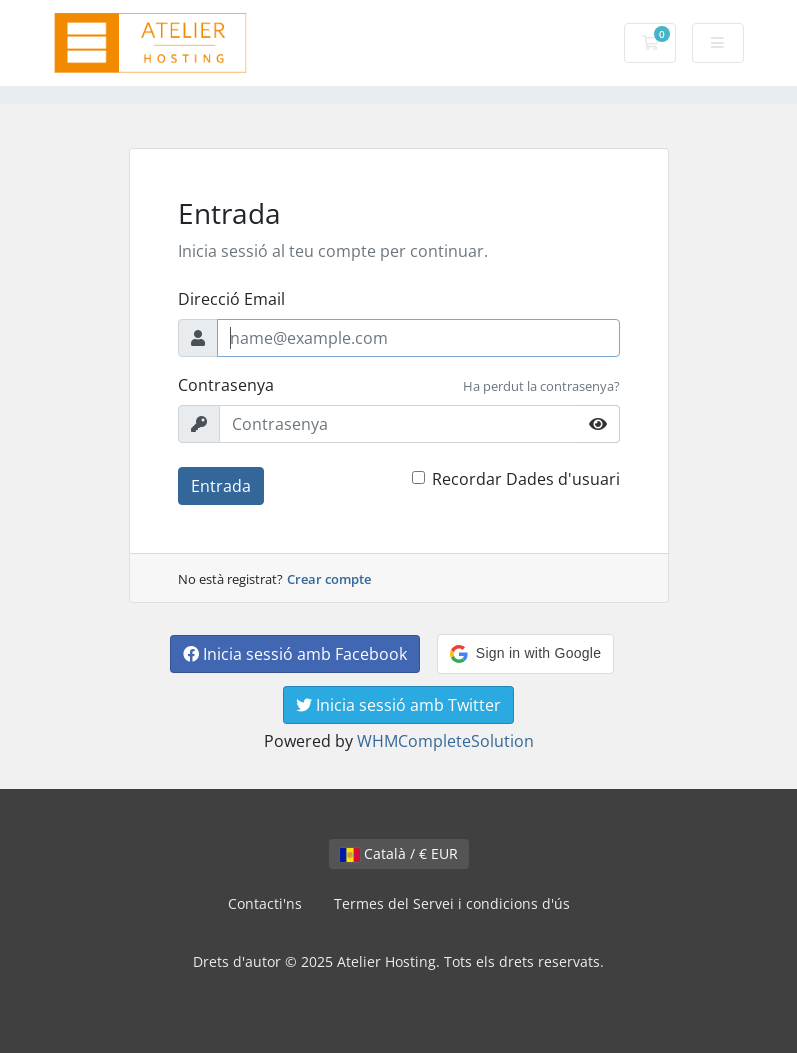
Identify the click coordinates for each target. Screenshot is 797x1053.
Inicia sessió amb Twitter (398, 705)
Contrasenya (226, 385)
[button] (525, 654)
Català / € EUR (399, 853)
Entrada (221, 486)
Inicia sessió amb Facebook (295, 654)
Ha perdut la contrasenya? (541, 386)
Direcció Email (231, 299)
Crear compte (329, 579)
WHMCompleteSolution (445, 741)
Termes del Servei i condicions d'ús (452, 903)
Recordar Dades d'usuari (526, 479)
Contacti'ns (265, 903)
